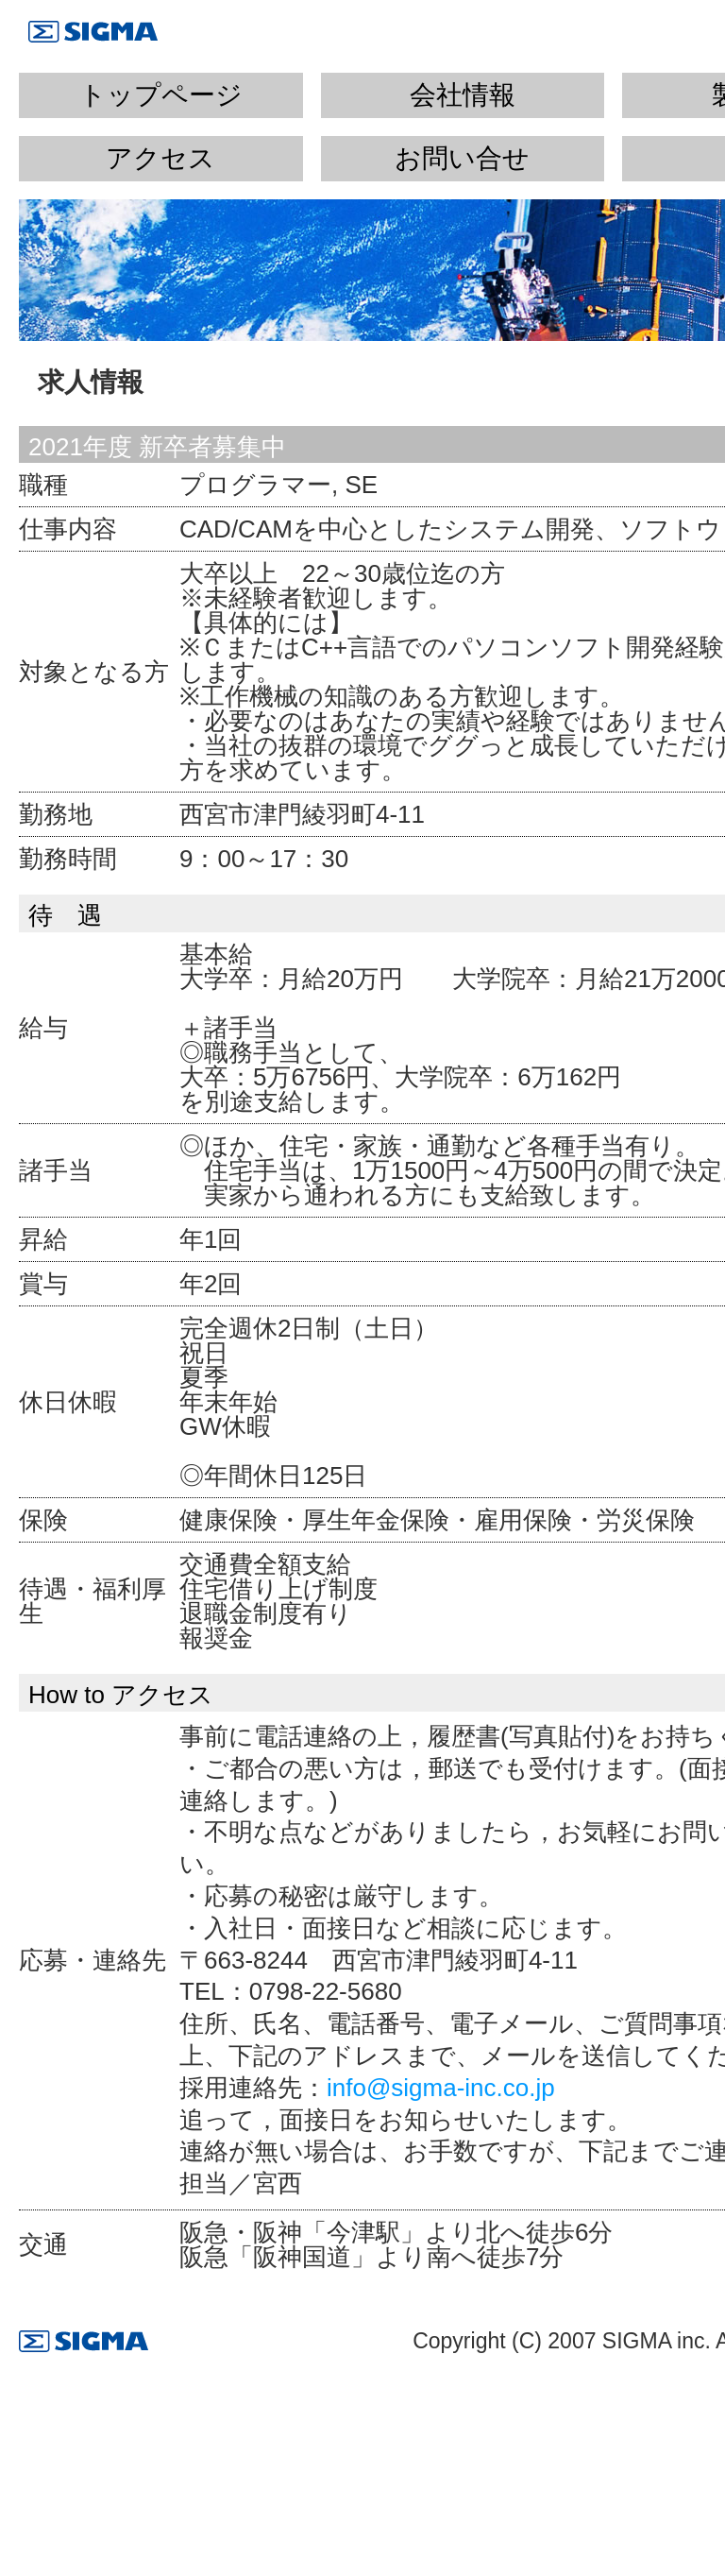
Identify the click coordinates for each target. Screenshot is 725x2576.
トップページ (161, 95)
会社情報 (462, 95)
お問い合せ (462, 158)
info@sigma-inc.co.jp (441, 2087)
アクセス (160, 158)
